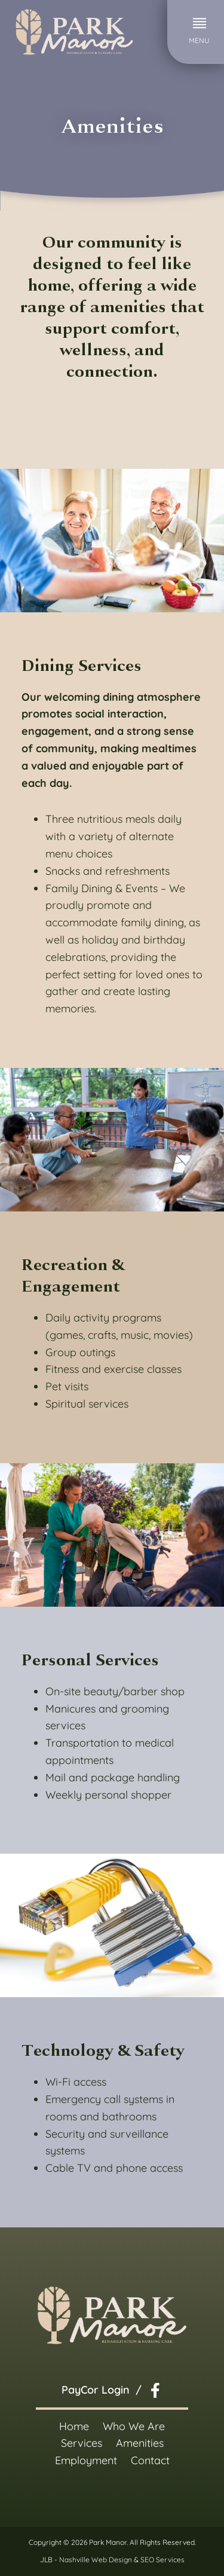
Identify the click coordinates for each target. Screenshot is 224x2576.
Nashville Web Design (95, 2559)
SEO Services (162, 2559)
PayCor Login (96, 2390)
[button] (199, 32)
